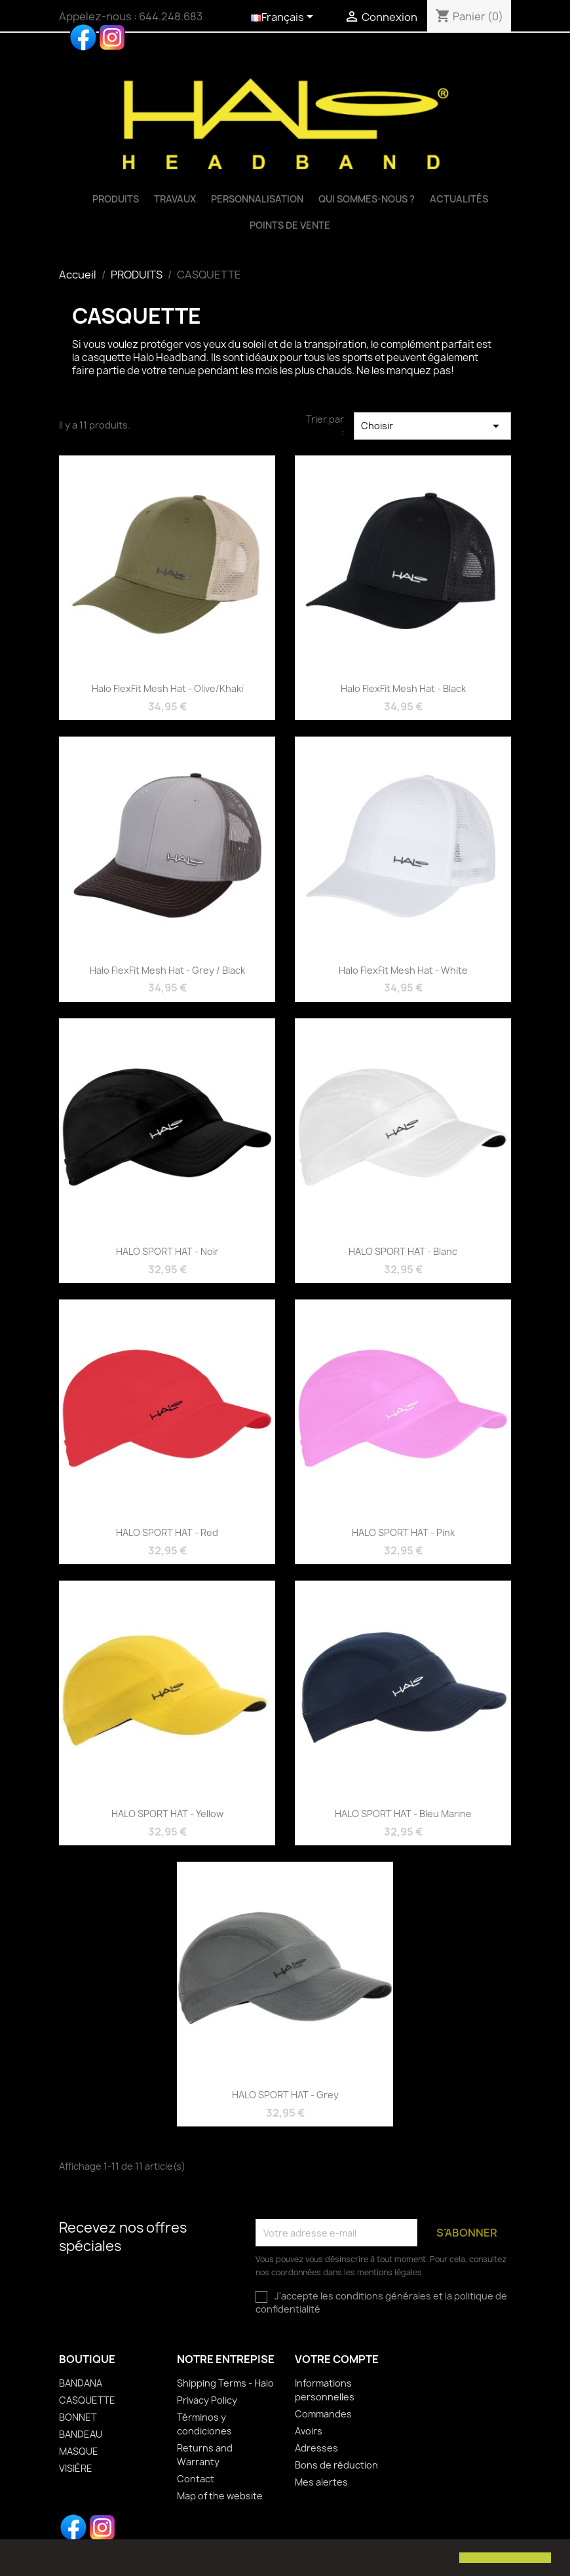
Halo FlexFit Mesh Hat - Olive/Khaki (167, 688)
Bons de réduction (336, 2465)
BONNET (78, 2417)
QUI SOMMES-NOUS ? (366, 199)
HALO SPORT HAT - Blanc (403, 1251)
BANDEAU (80, 2434)
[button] (21, 2559)
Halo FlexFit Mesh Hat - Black (403, 688)
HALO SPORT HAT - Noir (167, 1251)
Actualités (459, 199)
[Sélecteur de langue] (284, 18)
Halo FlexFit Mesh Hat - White (403, 970)
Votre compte (337, 2359)
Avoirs (308, 2431)
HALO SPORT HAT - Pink (403, 1532)
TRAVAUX (175, 199)
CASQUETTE (87, 2400)
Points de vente (290, 225)
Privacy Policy (207, 2400)
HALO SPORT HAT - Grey (285, 2094)
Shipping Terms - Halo (225, 2383)
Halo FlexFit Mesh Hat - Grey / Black (167, 970)
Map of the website (220, 2495)
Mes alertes (321, 2482)
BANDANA (80, 2383)
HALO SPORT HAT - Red (167, 1532)
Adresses (316, 2448)
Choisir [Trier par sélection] (432, 426)
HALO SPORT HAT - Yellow (167, 1813)
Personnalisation (257, 199)
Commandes (323, 2414)
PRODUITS (115, 199)
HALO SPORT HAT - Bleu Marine (403, 1813)
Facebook (83, 37)
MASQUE (78, 2451)
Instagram (112, 37)
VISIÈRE (75, 2468)
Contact (195, 2478)
